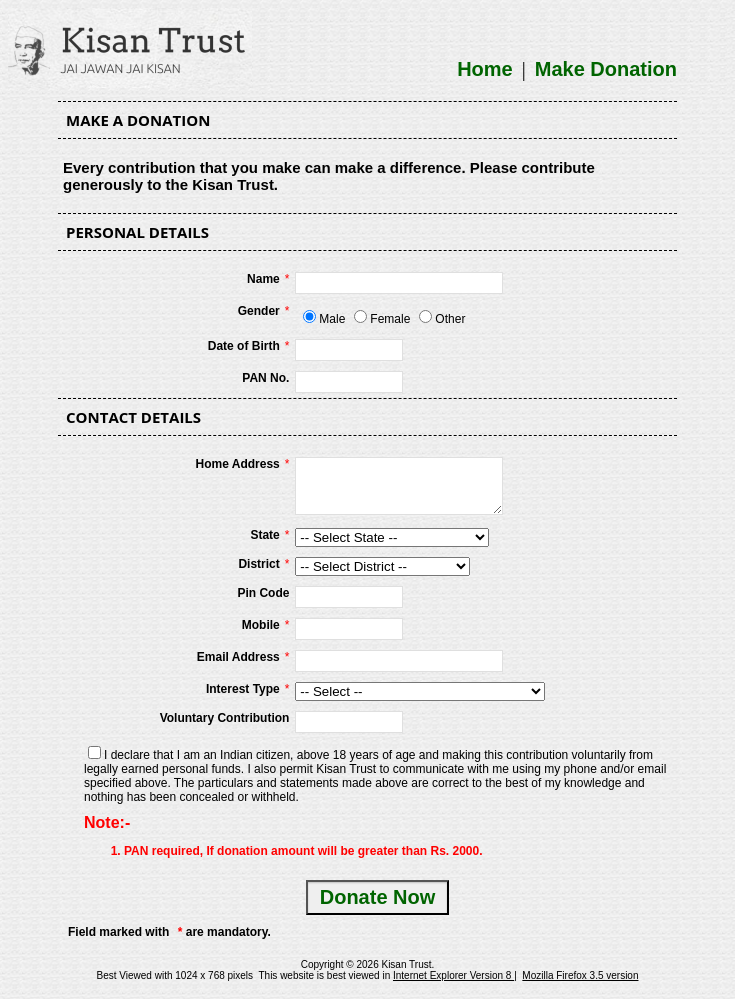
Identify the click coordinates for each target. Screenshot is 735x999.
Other (450, 319)
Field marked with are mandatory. (169, 932)
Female (390, 319)
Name (263, 279)
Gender (259, 311)
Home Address (238, 464)
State (264, 535)
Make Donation (606, 69)
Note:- (107, 822)
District (258, 564)
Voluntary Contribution (225, 718)
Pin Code (263, 593)
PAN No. (265, 378)
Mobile (261, 625)
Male (332, 319)
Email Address (238, 657)
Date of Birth (244, 346)
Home (485, 69)
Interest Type (243, 689)
